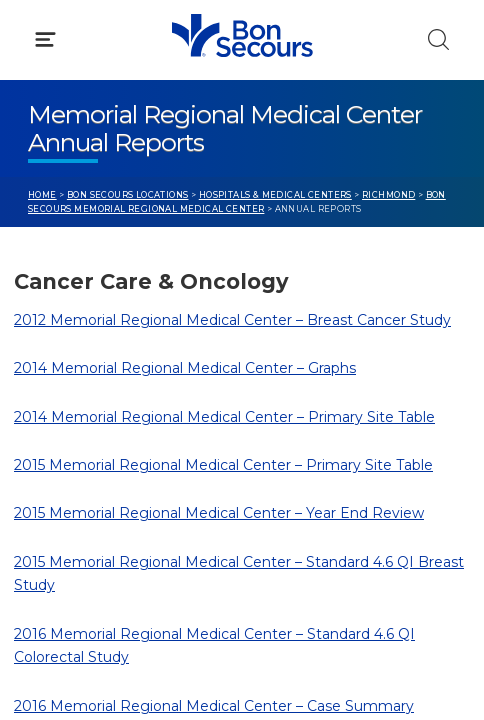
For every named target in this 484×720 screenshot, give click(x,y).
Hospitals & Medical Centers (275, 195)
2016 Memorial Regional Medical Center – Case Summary (214, 706)
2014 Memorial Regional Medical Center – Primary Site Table (224, 417)
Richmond (388, 195)
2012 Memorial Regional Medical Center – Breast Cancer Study (232, 320)
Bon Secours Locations (128, 195)
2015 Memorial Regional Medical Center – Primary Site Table (223, 465)
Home (42, 195)
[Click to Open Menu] (45, 39)
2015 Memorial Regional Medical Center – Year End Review (219, 513)
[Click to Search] (438, 39)
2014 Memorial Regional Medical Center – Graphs (185, 368)
